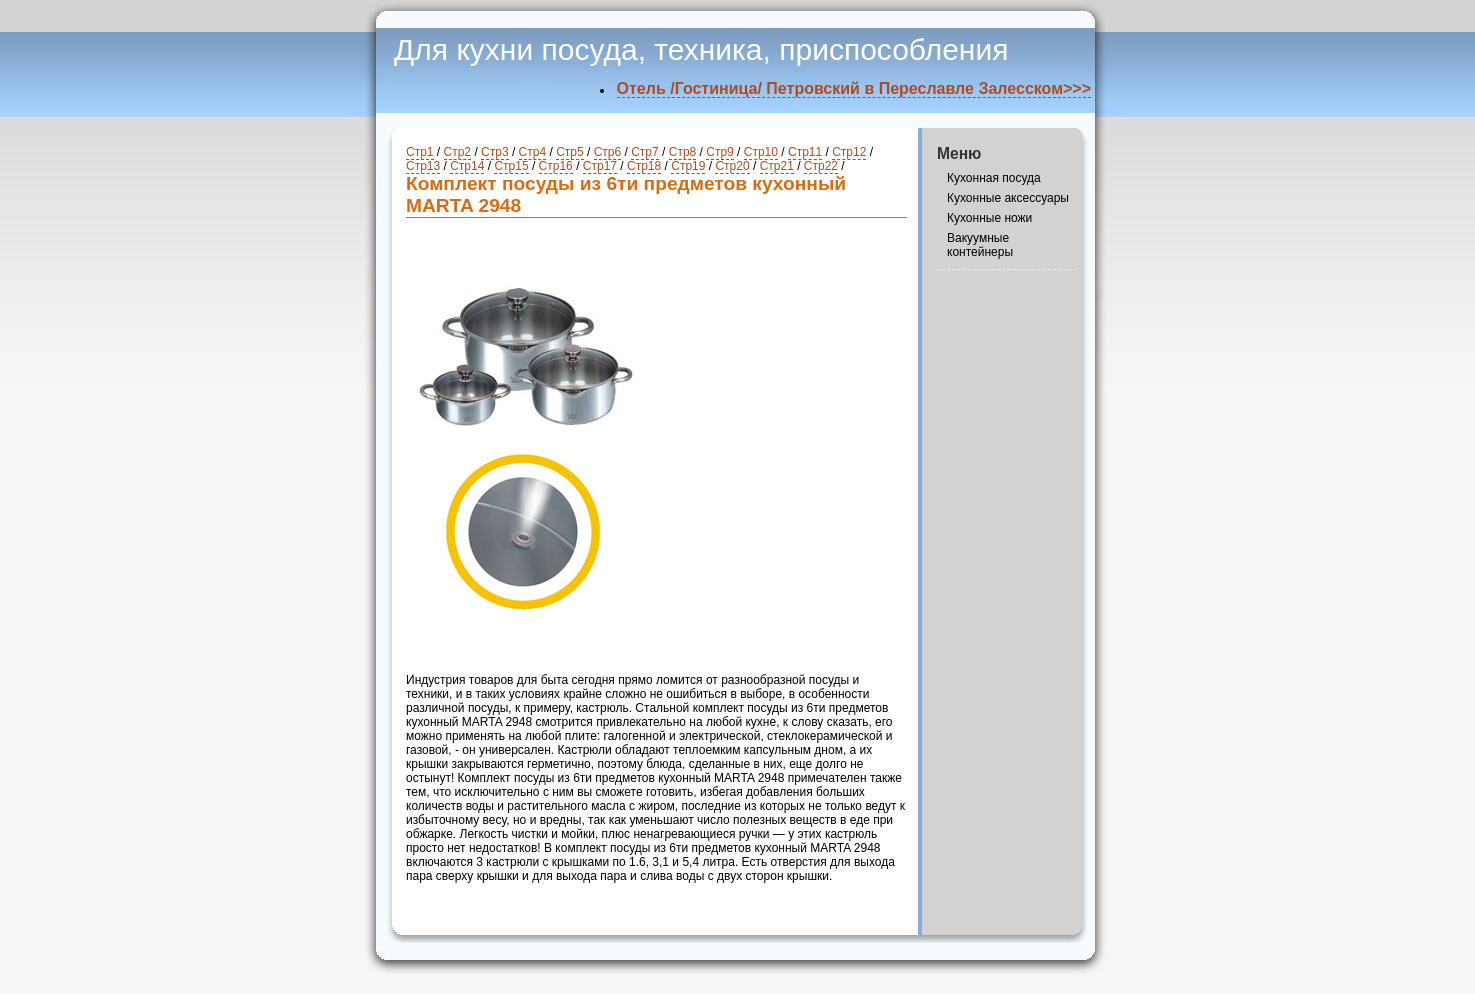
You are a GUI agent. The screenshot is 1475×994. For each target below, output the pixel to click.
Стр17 (600, 166)
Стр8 (683, 152)
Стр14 (467, 166)
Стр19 (688, 166)
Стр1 (420, 152)
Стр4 (533, 152)
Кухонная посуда (994, 178)
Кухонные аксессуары (1008, 198)
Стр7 (645, 152)
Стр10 (761, 152)
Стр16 (556, 166)
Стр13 (423, 166)
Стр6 (608, 152)
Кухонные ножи (989, 218)
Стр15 (511, 166)
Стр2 (458, 152)
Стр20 (732, 166)
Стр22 (821, 166)
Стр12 (849, 152)
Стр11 (805, 152)
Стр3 (495, 152)
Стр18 (644, 166)
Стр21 (777, 166)
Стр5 (570, 152)
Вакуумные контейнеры (980, 245)
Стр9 (720, 152)
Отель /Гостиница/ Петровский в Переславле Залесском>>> (854, 88)
